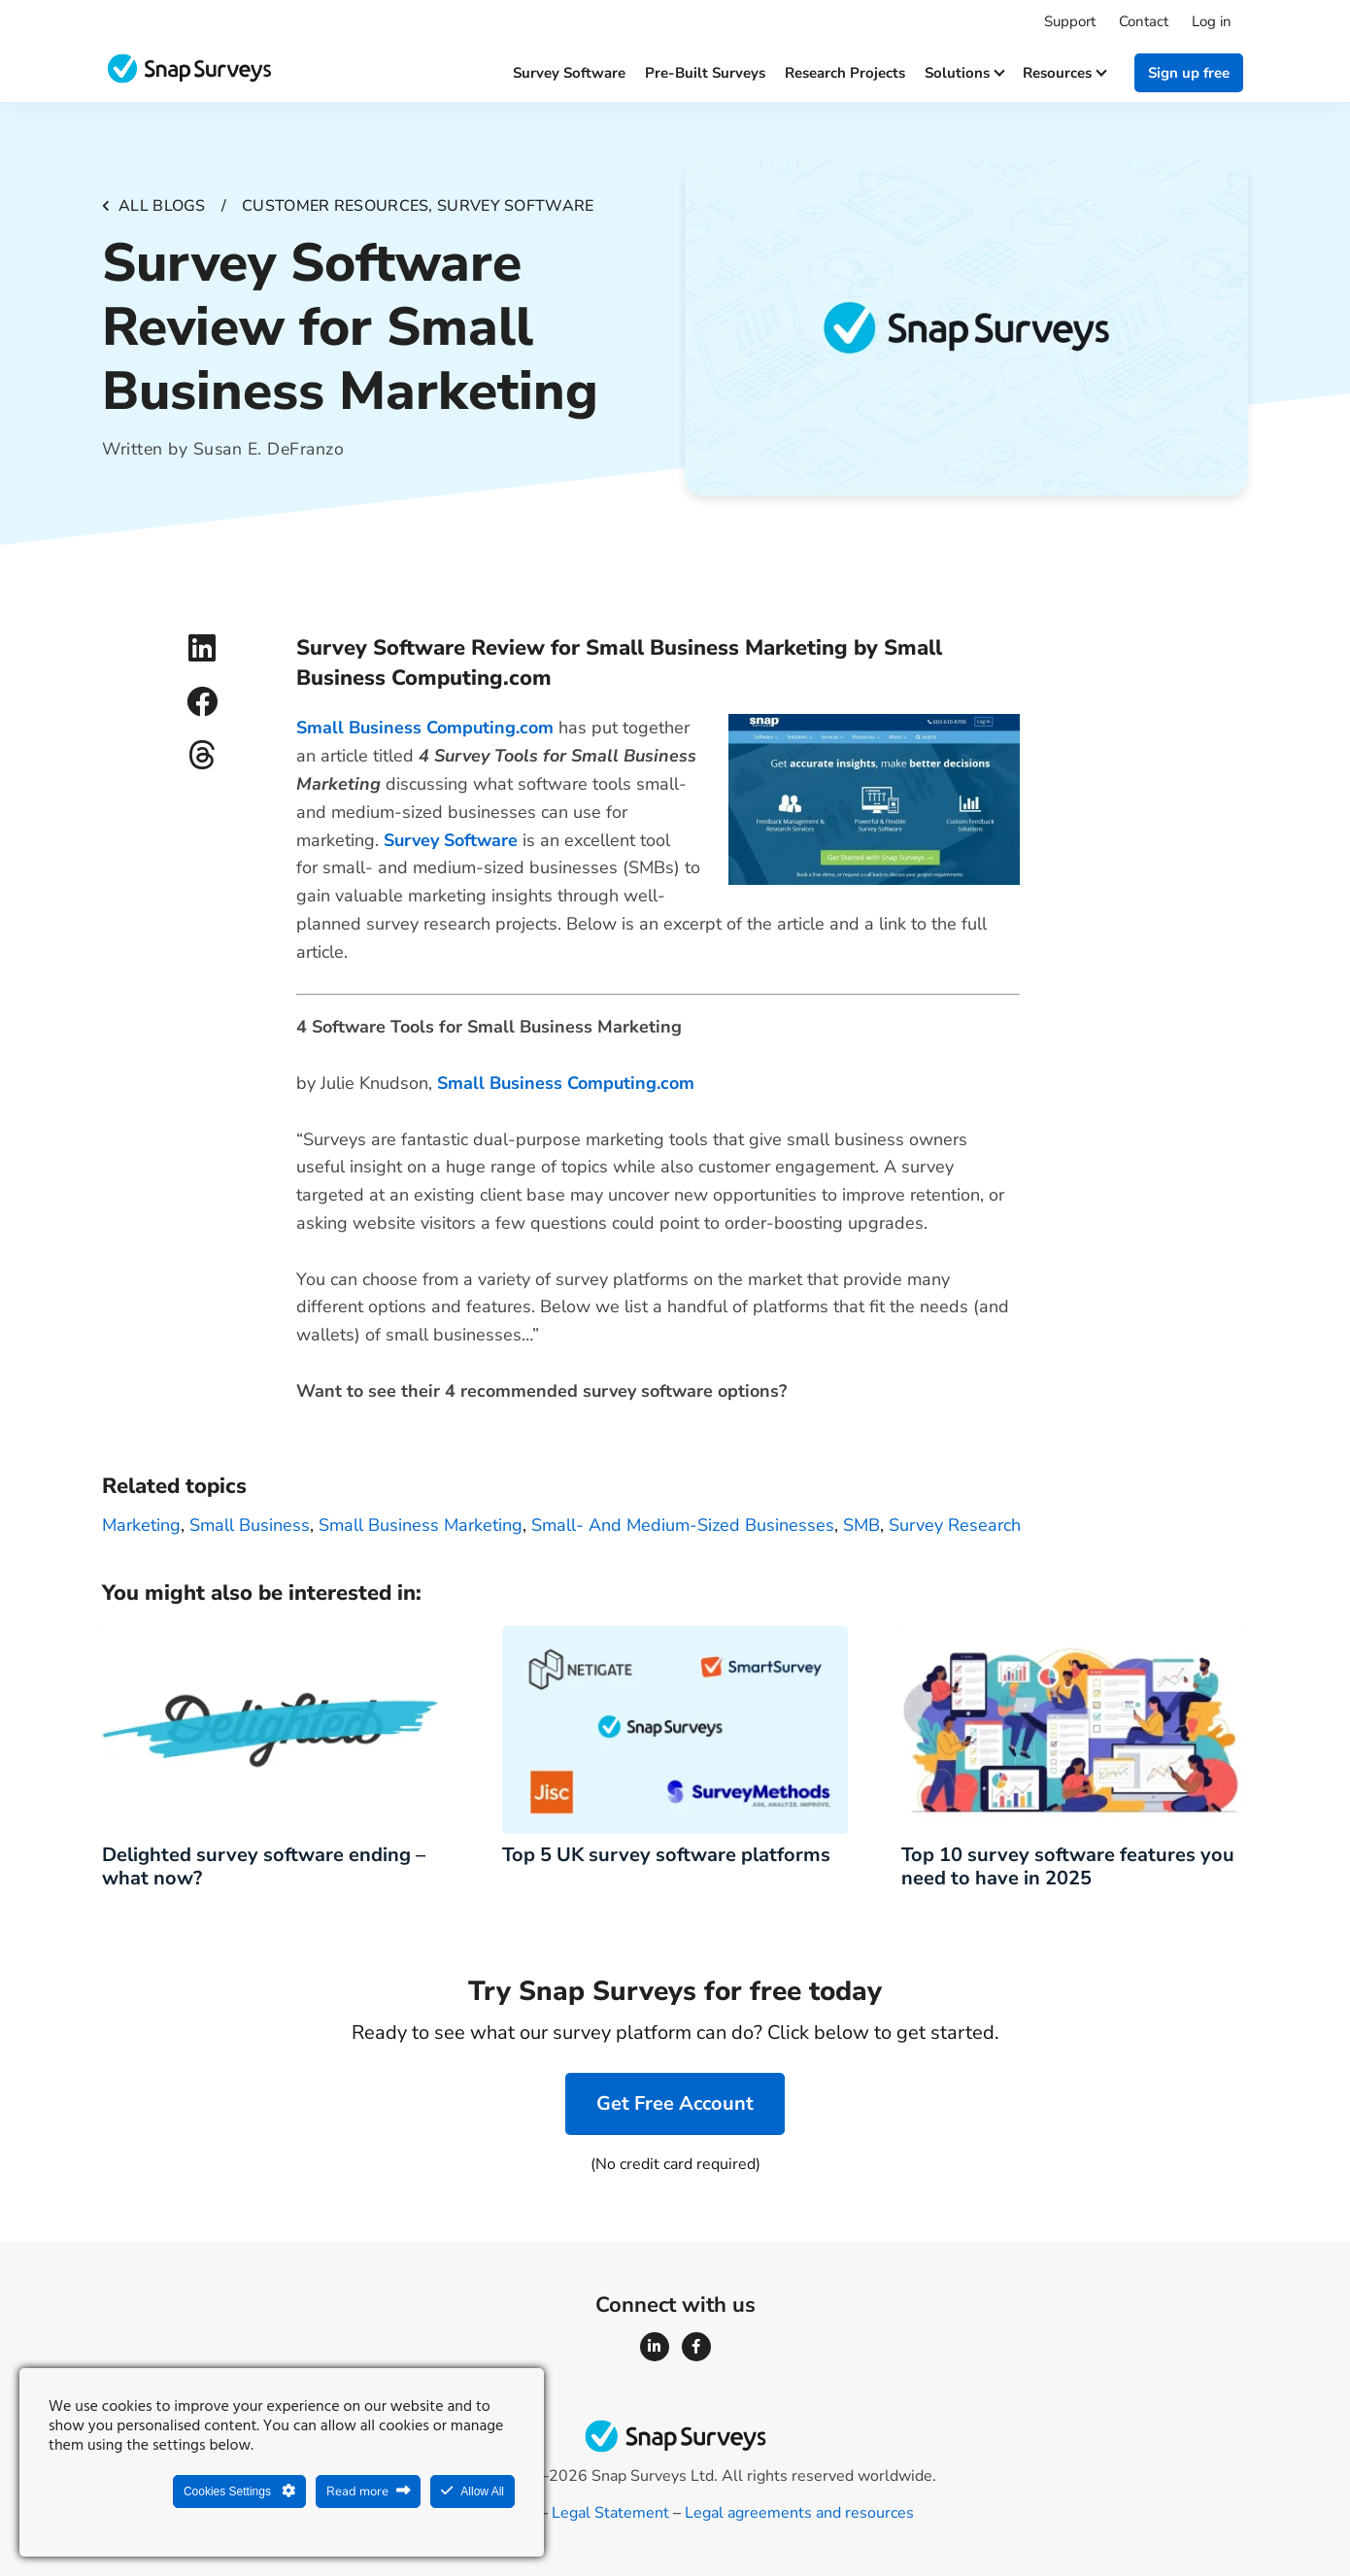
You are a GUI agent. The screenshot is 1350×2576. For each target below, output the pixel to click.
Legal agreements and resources (799, 2513)
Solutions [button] (964, 72)
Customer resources (335, 206)
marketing (141, 1525)
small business (249, 1525)
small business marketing (421, 1525)
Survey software (569, 73)
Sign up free (1189, 73)
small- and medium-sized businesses (682, 1525)
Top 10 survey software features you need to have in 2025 (1067, 1866)
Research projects (845, 73)
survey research (955, 1525)
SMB (861, 1525)
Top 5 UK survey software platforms (666, 1855)
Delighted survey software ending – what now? (263, 1866)
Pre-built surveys (705, 73)
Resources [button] (1064, 72)
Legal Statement (610, 2513)
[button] (201, 648)
